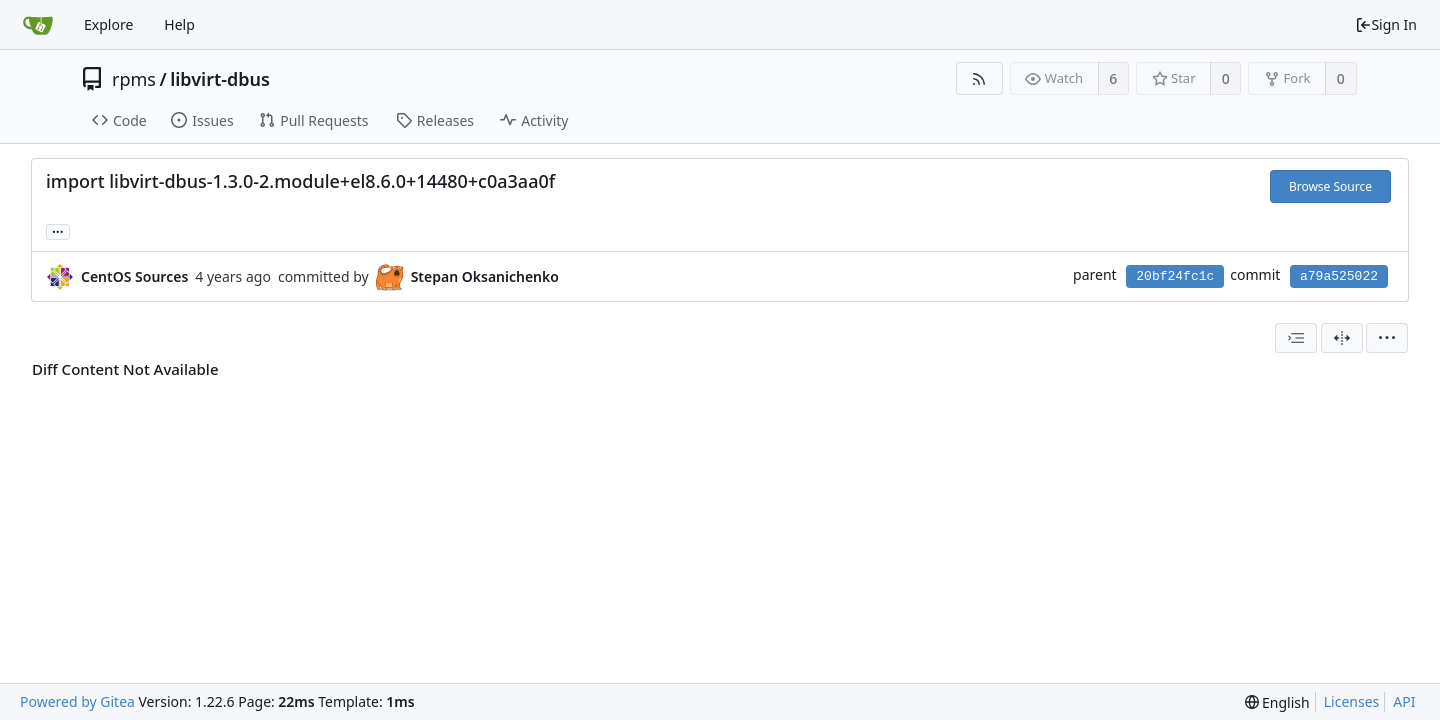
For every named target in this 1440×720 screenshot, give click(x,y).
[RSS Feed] (979, 78)
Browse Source (1330, 186)
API (1404, 701)
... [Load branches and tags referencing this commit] (58, 230)
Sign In (1386, 24)
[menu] (1387, 338)
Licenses (1352, 701)
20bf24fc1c (1175, 276)
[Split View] (1342, 338)
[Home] (38, 25)
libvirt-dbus (220, 79)
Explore (108, 24)
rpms (134, 79)
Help (179, 24)
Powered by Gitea (77, 701)
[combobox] (1296, 338)
